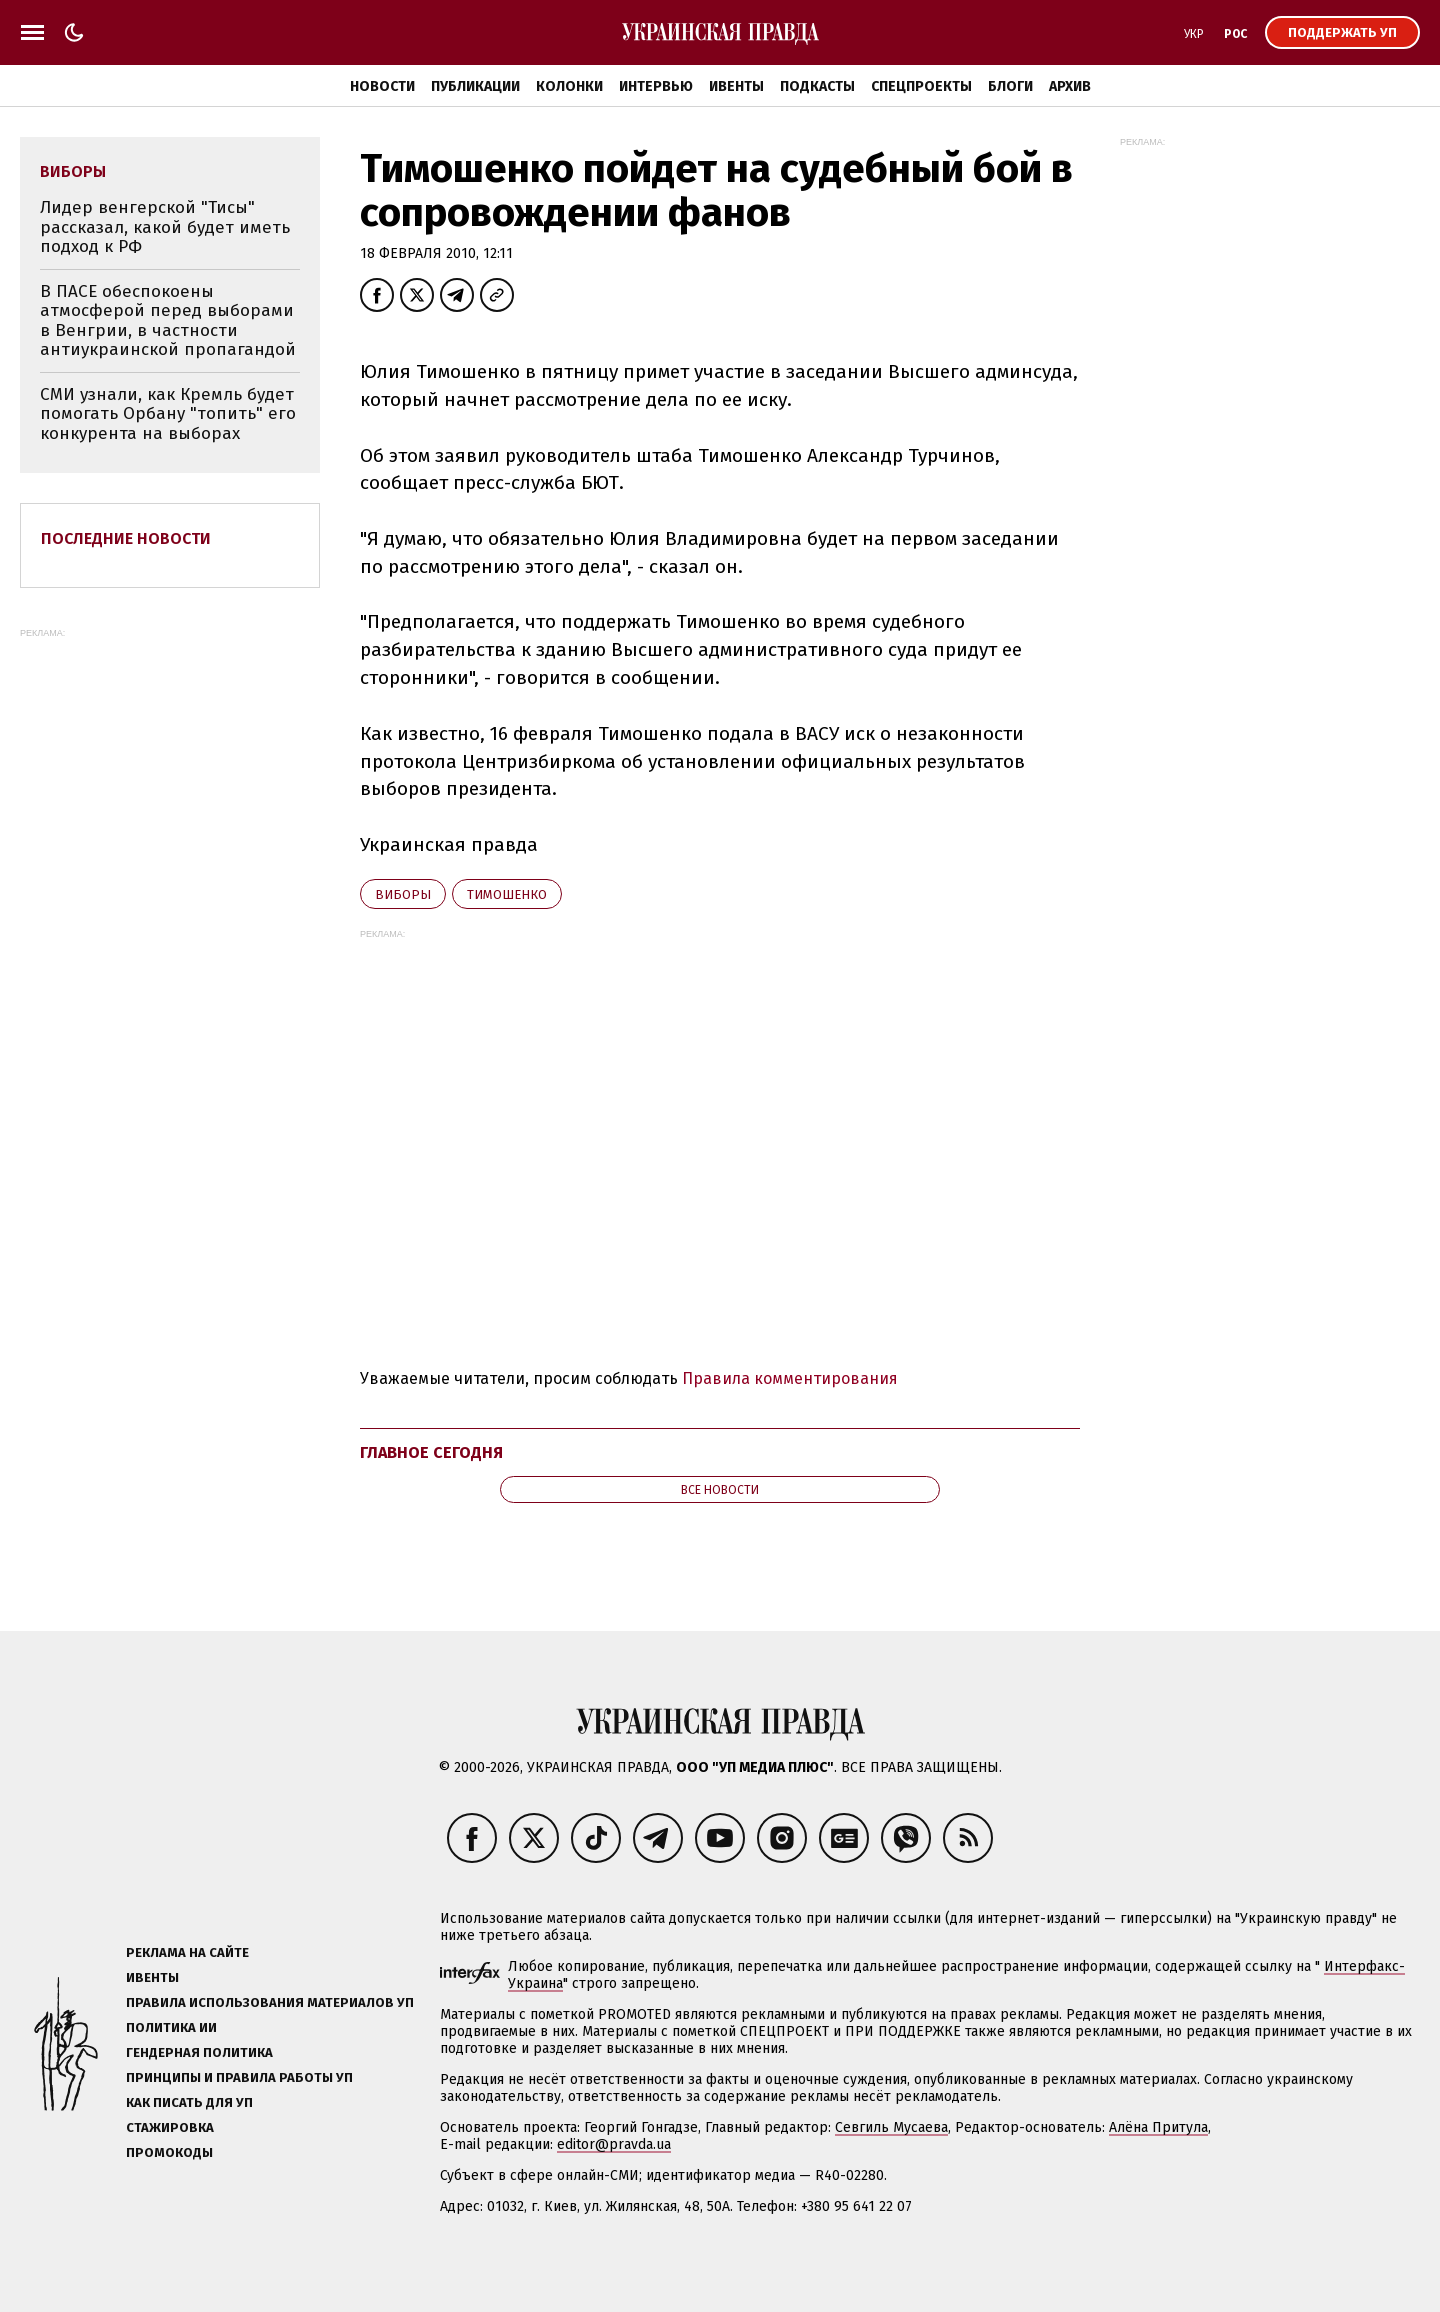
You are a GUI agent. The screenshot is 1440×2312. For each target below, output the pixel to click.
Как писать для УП (189, 2102)
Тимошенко (507, 894)
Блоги (1010, 86)
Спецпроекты (921, 86)
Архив (1070, 86)
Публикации (475, 86)
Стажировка (170, 2127)
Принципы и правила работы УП (239, 2077)
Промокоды (169, 2152)
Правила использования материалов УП (270, 2002)
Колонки (569, 86)
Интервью (656, 86)
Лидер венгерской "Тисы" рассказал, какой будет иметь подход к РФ (165, 227)
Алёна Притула (1158, 2127)
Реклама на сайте (187, 1952)
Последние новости (126, 538)
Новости (382, 86)
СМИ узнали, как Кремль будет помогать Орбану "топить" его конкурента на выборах (168, 414)
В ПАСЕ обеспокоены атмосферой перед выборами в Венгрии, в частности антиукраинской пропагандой (168, 321)
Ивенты (736, 86)
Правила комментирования (790, 1378)
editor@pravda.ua (614, 2144)
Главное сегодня (431, 1452)
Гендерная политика (199, 2052)
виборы (403, 894)
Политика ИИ (171, 2027)
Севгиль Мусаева (891, 2127)
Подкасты (817, 86)
